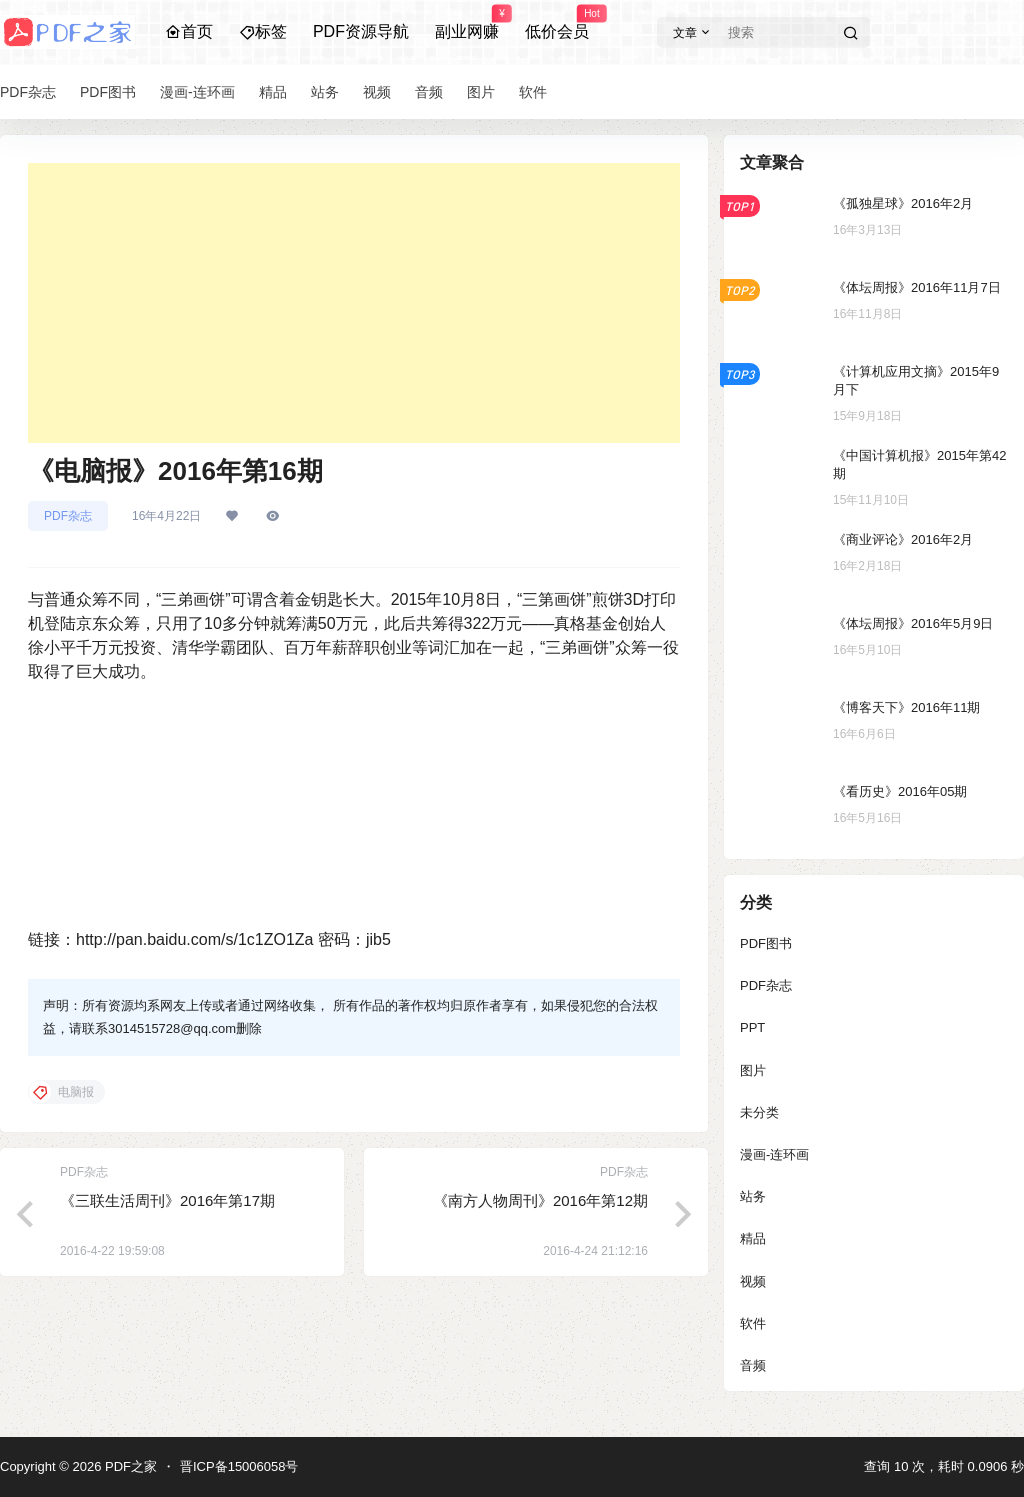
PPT (752, 1027)
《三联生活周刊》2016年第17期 (167, 1200)
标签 (263, 31)
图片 (753, 1070)
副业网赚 (467, 23)
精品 (753, 1238)
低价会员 (557, 23)
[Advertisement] (354, 303)
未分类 (759, 1112)
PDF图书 (766, 943)
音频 (753, 1365)
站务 (753, 1196)
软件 (753, 1323)
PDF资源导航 (361, 31)
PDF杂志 (68, 516)
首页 (189, 31)
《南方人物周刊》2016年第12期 (540, 1200)
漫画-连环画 (774, 1154)
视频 (753, 1281)
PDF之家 (129, 1466)
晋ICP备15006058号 (239, 1466)
